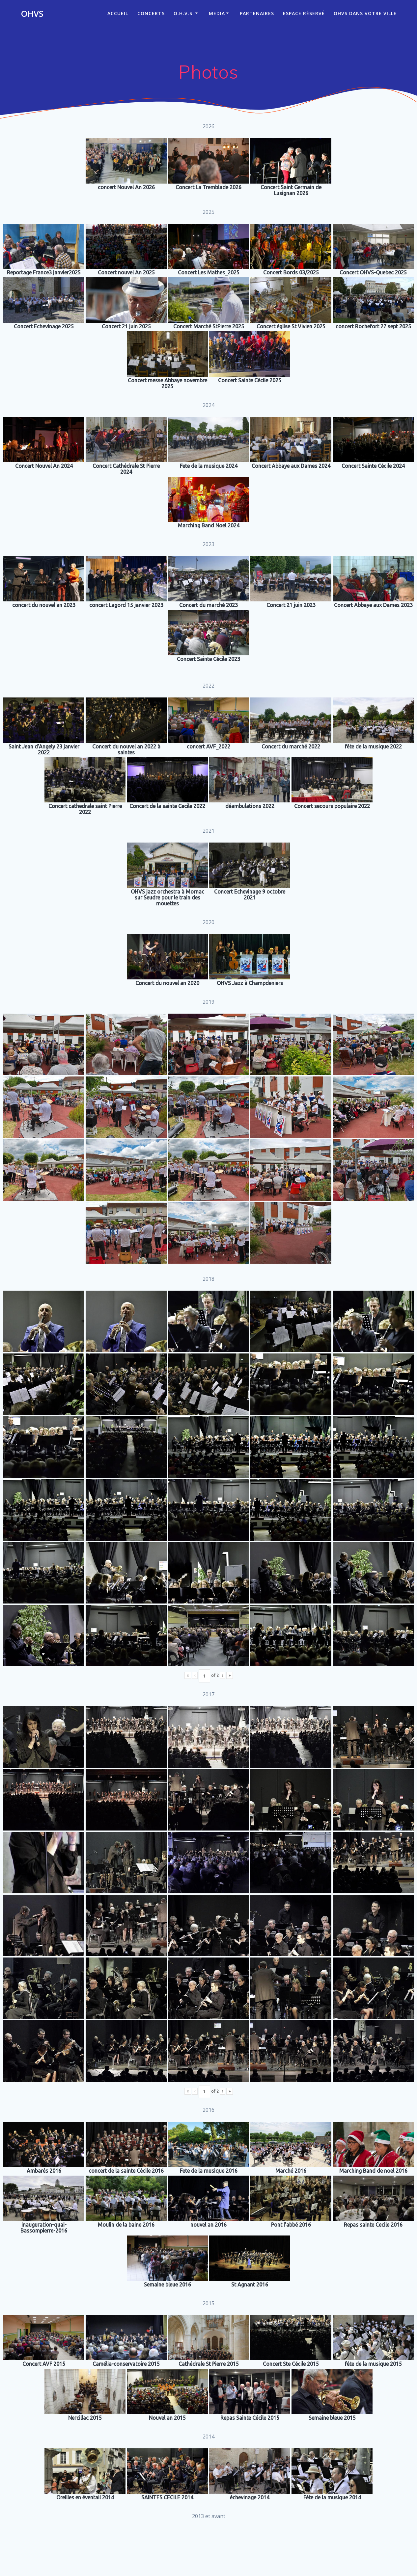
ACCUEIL (117, 13)
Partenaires (257, 13)
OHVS (32, 14)
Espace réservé (304, 13)
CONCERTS (151, 13)
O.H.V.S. (184, 13)
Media (217, 13)
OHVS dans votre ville (365, 13)
